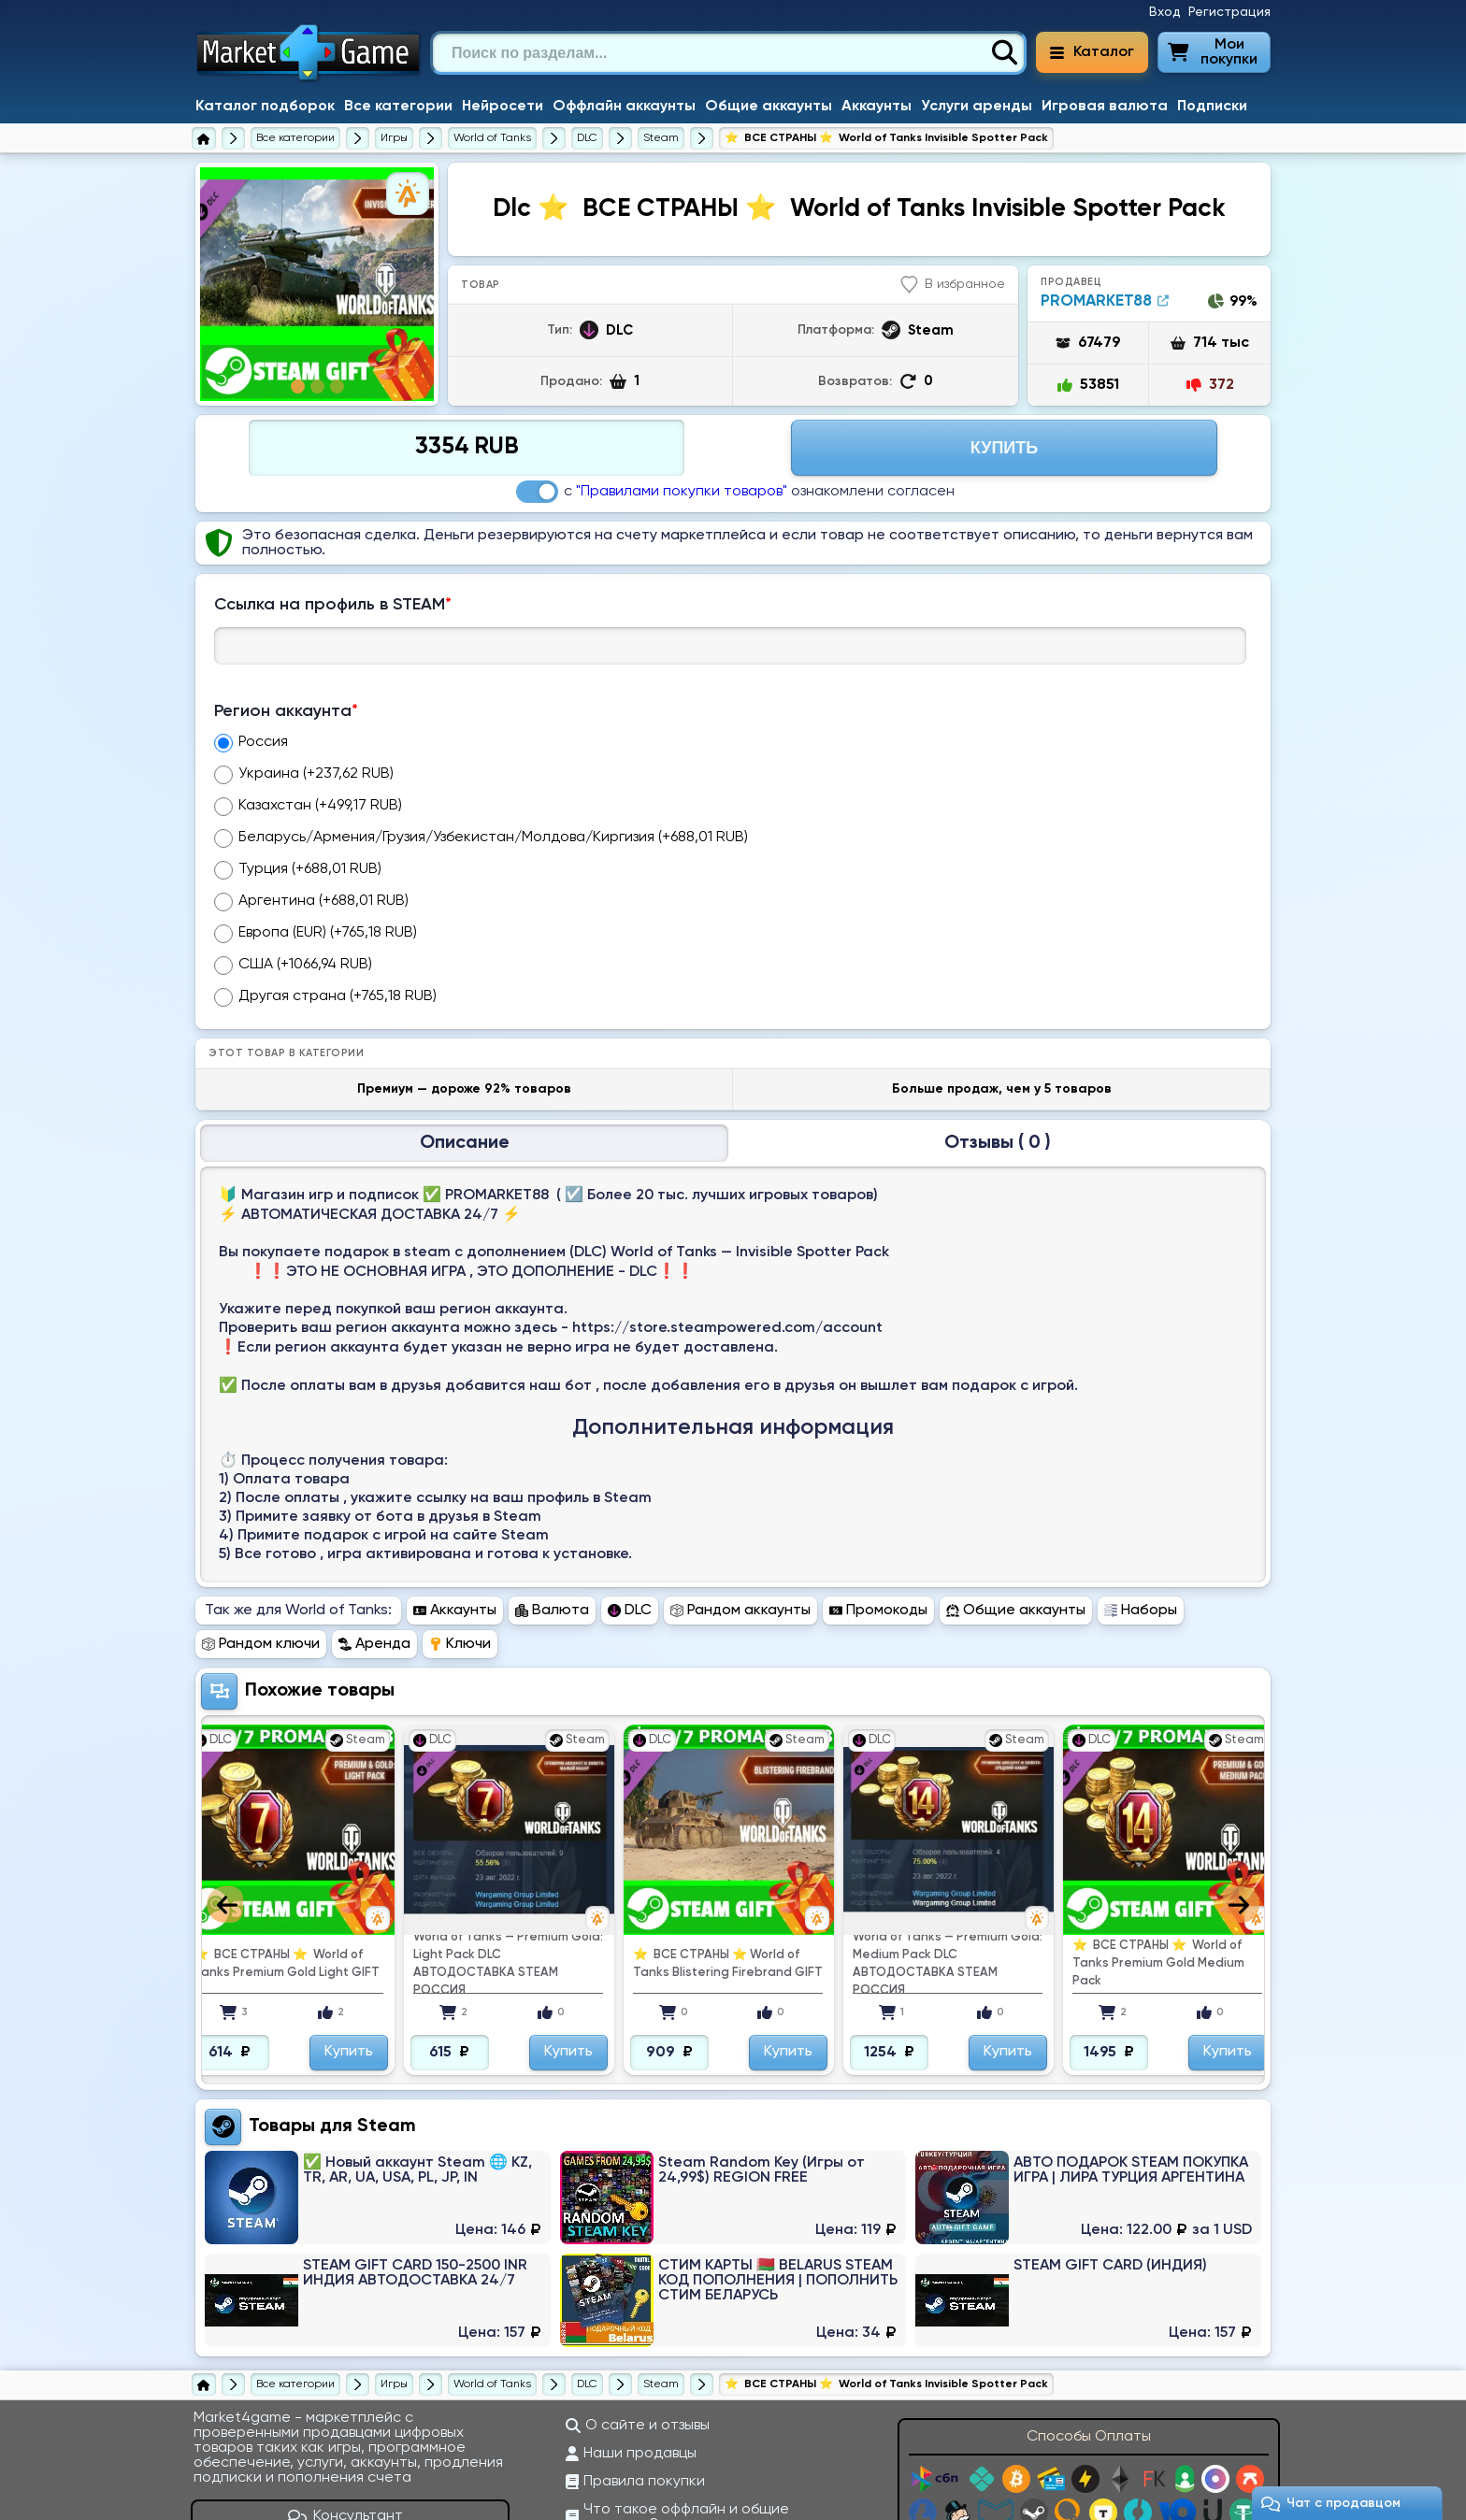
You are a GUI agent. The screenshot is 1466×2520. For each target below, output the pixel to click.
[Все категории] (295, 138)
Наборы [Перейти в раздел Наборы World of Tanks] (1140, 1496)
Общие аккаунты (768, 106)
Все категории (398, 106)
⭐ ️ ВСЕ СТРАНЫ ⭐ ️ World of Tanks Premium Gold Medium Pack (1158, 1849)
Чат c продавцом (1331, 2504)
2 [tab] (317, 386)
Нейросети (502, 106)
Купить (348, 1937)
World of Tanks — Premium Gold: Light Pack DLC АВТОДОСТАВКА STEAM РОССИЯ (508, 1850)
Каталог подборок (265, 106)
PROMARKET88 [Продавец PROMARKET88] (1105, 301)
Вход (1165, 12)
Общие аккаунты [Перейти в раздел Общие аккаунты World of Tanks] (1015, 1496)
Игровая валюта (1105, 106)
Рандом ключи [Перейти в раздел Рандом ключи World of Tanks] (261, 1530)
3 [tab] (337, 386)
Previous (225, 1790)
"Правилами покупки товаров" (681, 491)
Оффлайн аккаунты (624, 106)
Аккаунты (876, 106)
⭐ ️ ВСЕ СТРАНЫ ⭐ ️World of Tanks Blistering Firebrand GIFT (728, 1850)
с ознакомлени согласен (735, 491)
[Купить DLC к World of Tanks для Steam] (661, 138)
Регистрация (1229, 12)
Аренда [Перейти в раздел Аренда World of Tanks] (374, 1530)
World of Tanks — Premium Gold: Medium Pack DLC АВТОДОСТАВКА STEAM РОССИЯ (947, 1850)
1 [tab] (298, 386)
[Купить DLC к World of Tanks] (587, 138)
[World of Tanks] (492, 138)
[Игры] (394, 138)
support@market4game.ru (1189, 2498)
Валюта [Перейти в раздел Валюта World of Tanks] (552, 1496)
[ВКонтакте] (337, 2451)
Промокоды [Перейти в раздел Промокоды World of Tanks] (878, 1496)
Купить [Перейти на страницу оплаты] (1004, 447)
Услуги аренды (976, 106)
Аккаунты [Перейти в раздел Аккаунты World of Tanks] (454, 1496)
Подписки (1212, 106)
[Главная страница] (204, 138)
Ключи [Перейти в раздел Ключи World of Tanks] (460, 1530)
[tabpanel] (317, 284)
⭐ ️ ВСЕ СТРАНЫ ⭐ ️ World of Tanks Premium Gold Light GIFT (287, 1850)
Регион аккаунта (286, 711)
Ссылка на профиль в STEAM (333, 604)
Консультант (346, 2402)
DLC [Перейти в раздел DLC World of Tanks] (630, 1496)
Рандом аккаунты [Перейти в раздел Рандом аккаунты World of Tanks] (740, 1496)
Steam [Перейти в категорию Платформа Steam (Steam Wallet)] (386, 2012)
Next (1241, 1790)
